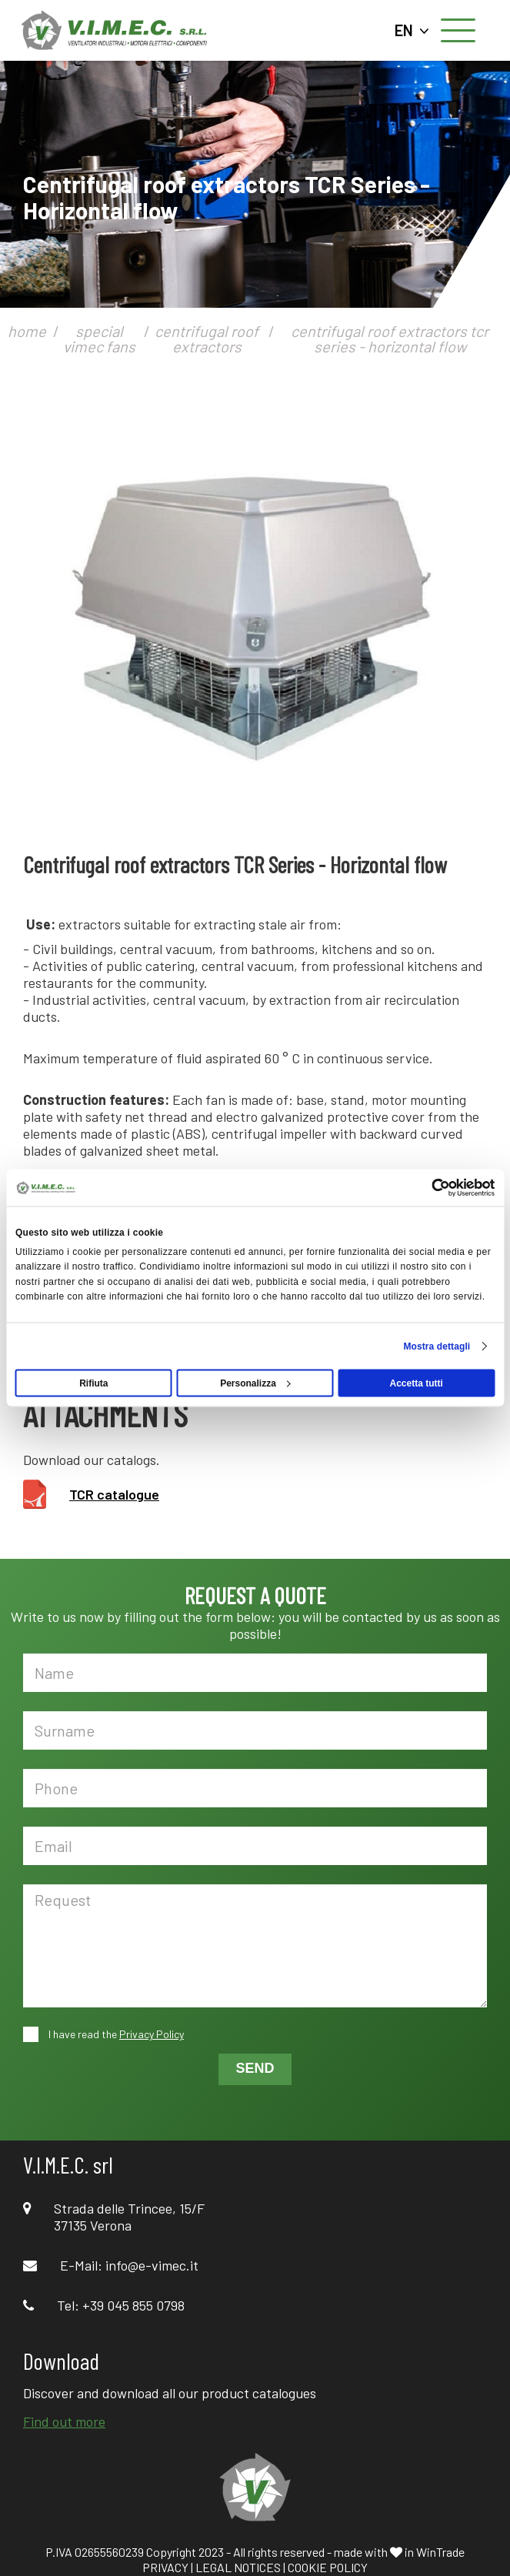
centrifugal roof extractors (206, 338)
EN (412, 30)
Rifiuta (93, 1382)
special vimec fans (99, 338)
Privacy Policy (151, 2033)
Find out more (64, 2421)
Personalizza (255, 1382)
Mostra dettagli (436, 1345)
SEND (254, 2068)
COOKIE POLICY (328, 2567)
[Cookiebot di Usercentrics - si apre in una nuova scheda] (427, 1188)
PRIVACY (165, 2567)
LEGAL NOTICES (238, 2567)
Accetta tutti (415, 1382)
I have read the (115, 2033)
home (27, 331)
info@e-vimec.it (151, 2265)
